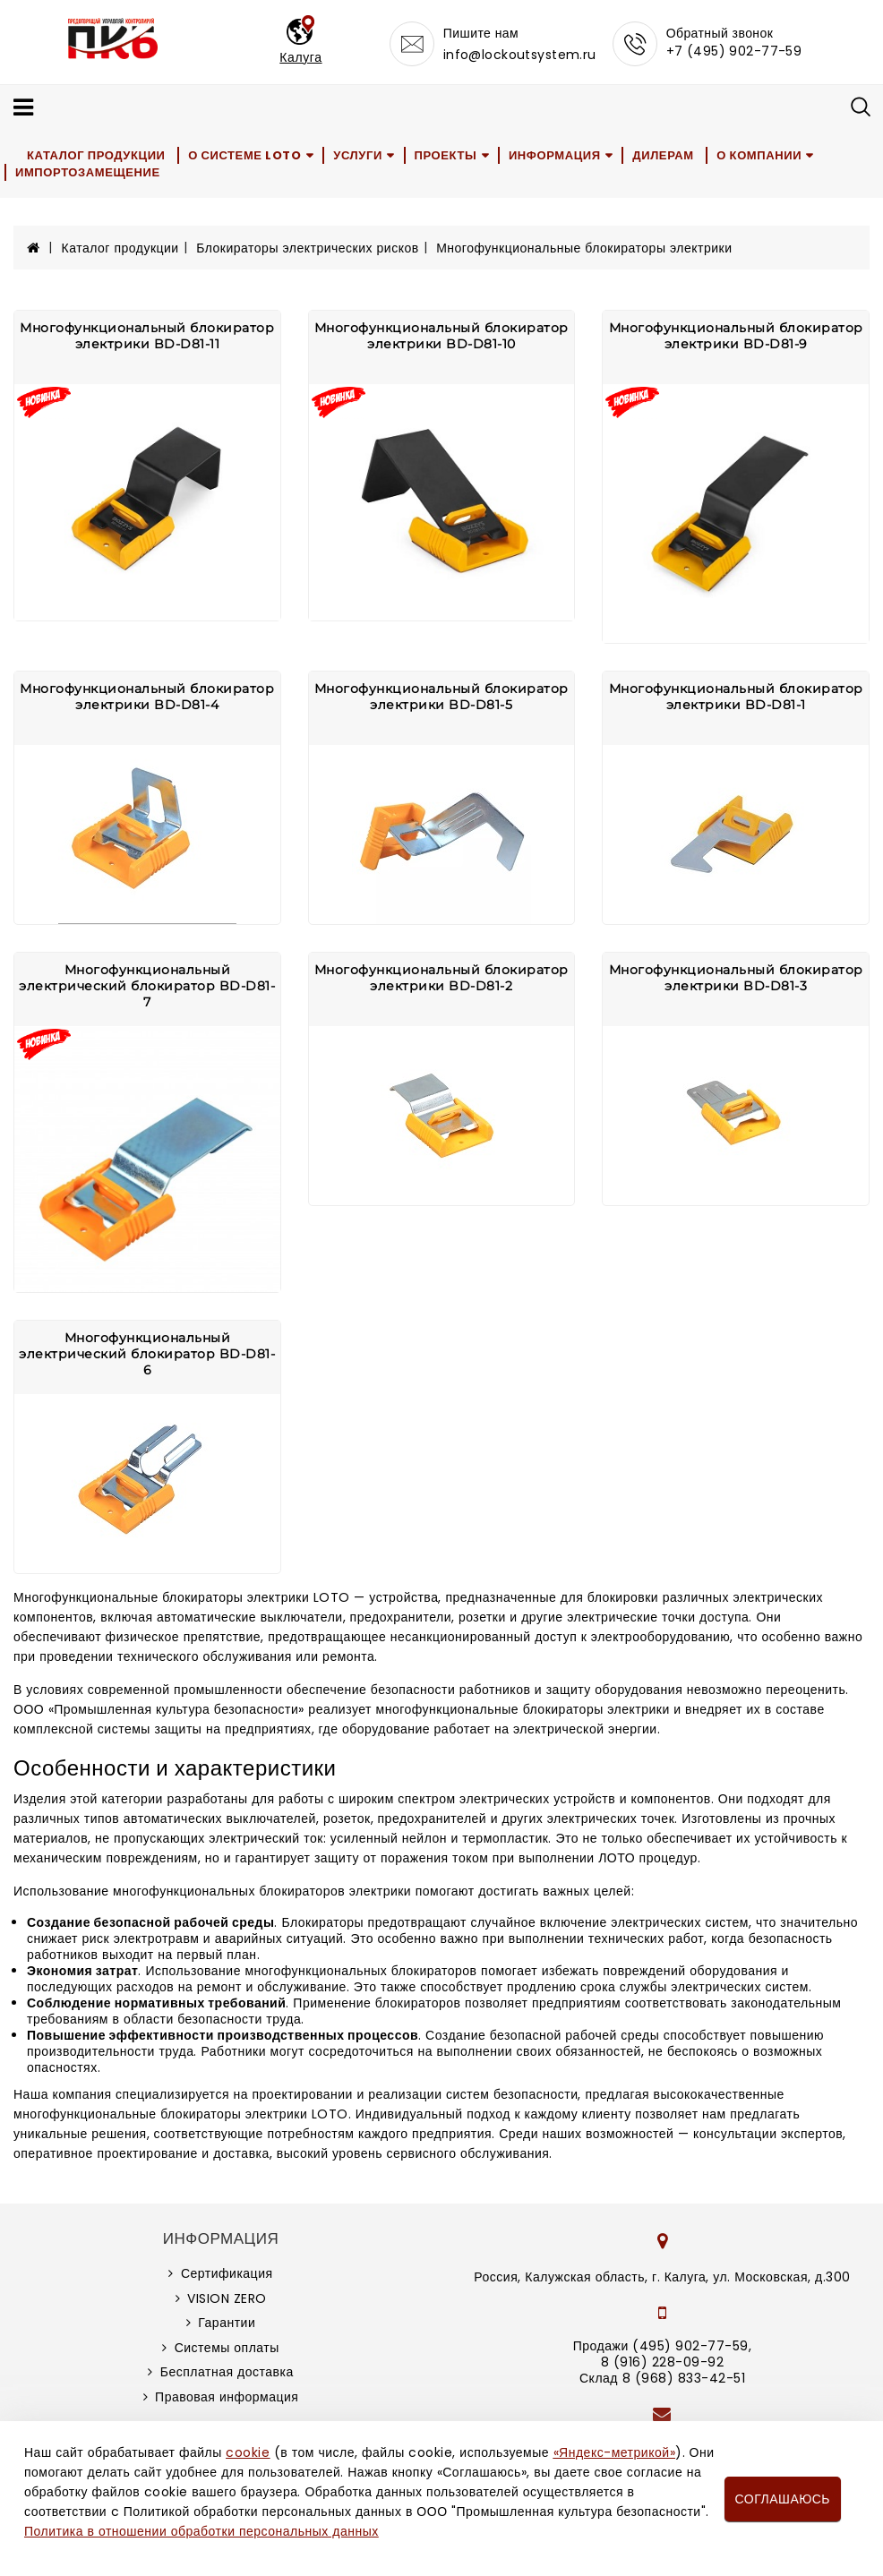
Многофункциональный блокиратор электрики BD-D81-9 (736, 336)
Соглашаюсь (782, 2499)
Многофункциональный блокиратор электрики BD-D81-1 (736, 696)
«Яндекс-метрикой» (614, 2452)
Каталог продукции (96, 155)
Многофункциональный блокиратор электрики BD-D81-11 (147, 336)
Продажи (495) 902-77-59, (662, 2346)
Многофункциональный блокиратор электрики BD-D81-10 (441, 336)
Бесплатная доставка (227, 2372)
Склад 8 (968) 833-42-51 (662, 2378)
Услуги (357, 155)
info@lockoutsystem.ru (519, 55)
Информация (555, 155)
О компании (759, 155)
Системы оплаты (227, 2348)
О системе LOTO (244, 155)
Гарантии (226, 2323)
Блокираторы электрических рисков (307, 248)
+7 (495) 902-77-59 (734, 51)
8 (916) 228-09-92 (662, 2362)
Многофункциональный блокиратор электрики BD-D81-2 (441, 978)
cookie (248, 2452)
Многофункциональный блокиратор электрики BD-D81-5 (441, 696)
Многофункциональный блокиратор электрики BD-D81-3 (736, 978)
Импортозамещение (87, 172)
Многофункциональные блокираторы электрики (584, 248)
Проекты (446, 155)
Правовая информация (226, 2397)
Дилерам (662, 155)
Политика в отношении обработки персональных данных (201, 2531)
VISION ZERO (227, 2298)
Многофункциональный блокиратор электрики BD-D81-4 (147, 696)
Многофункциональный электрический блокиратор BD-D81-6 (147, 1354)
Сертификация (227, 2273)
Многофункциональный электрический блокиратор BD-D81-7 (147, 986)
